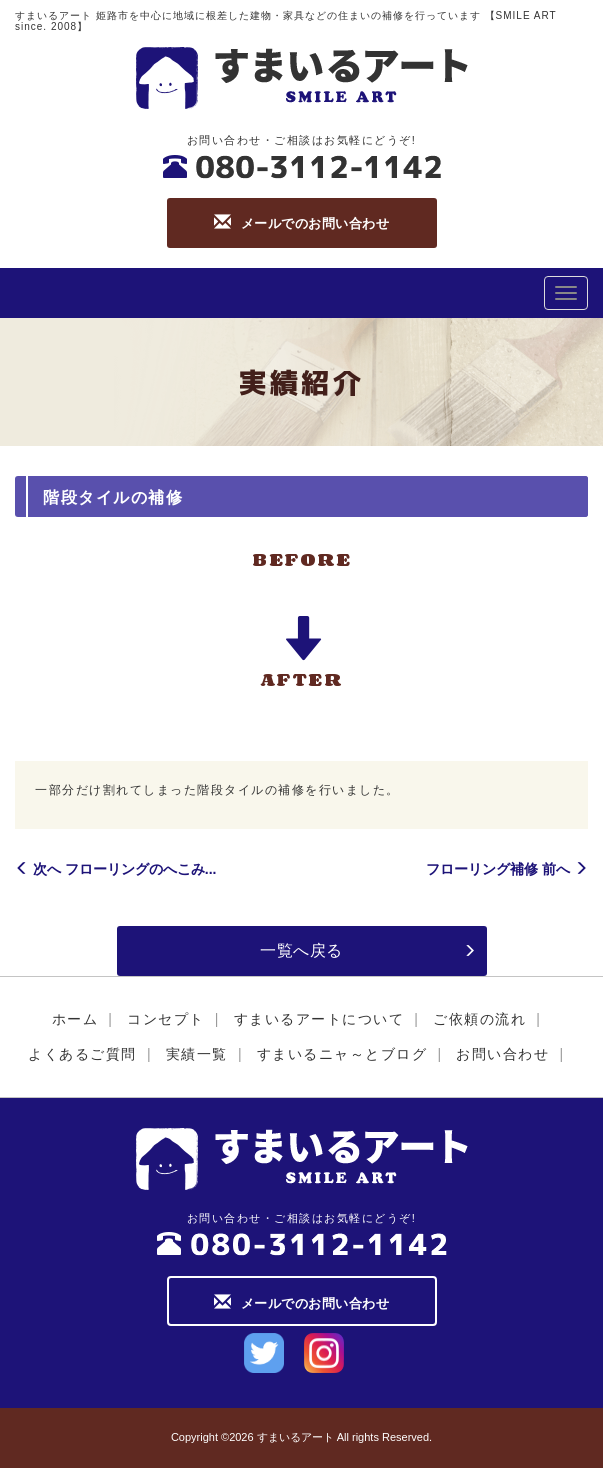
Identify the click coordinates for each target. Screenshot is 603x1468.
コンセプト (166, 1019)
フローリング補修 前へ (507, 869)
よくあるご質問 (82, 1054)
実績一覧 (197, 1054)
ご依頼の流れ (479, 1019)
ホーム (75, 1019)
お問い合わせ (502, 1054)
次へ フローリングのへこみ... (115, 869)
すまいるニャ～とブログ (342, 1054)
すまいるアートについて (319, 1019)
